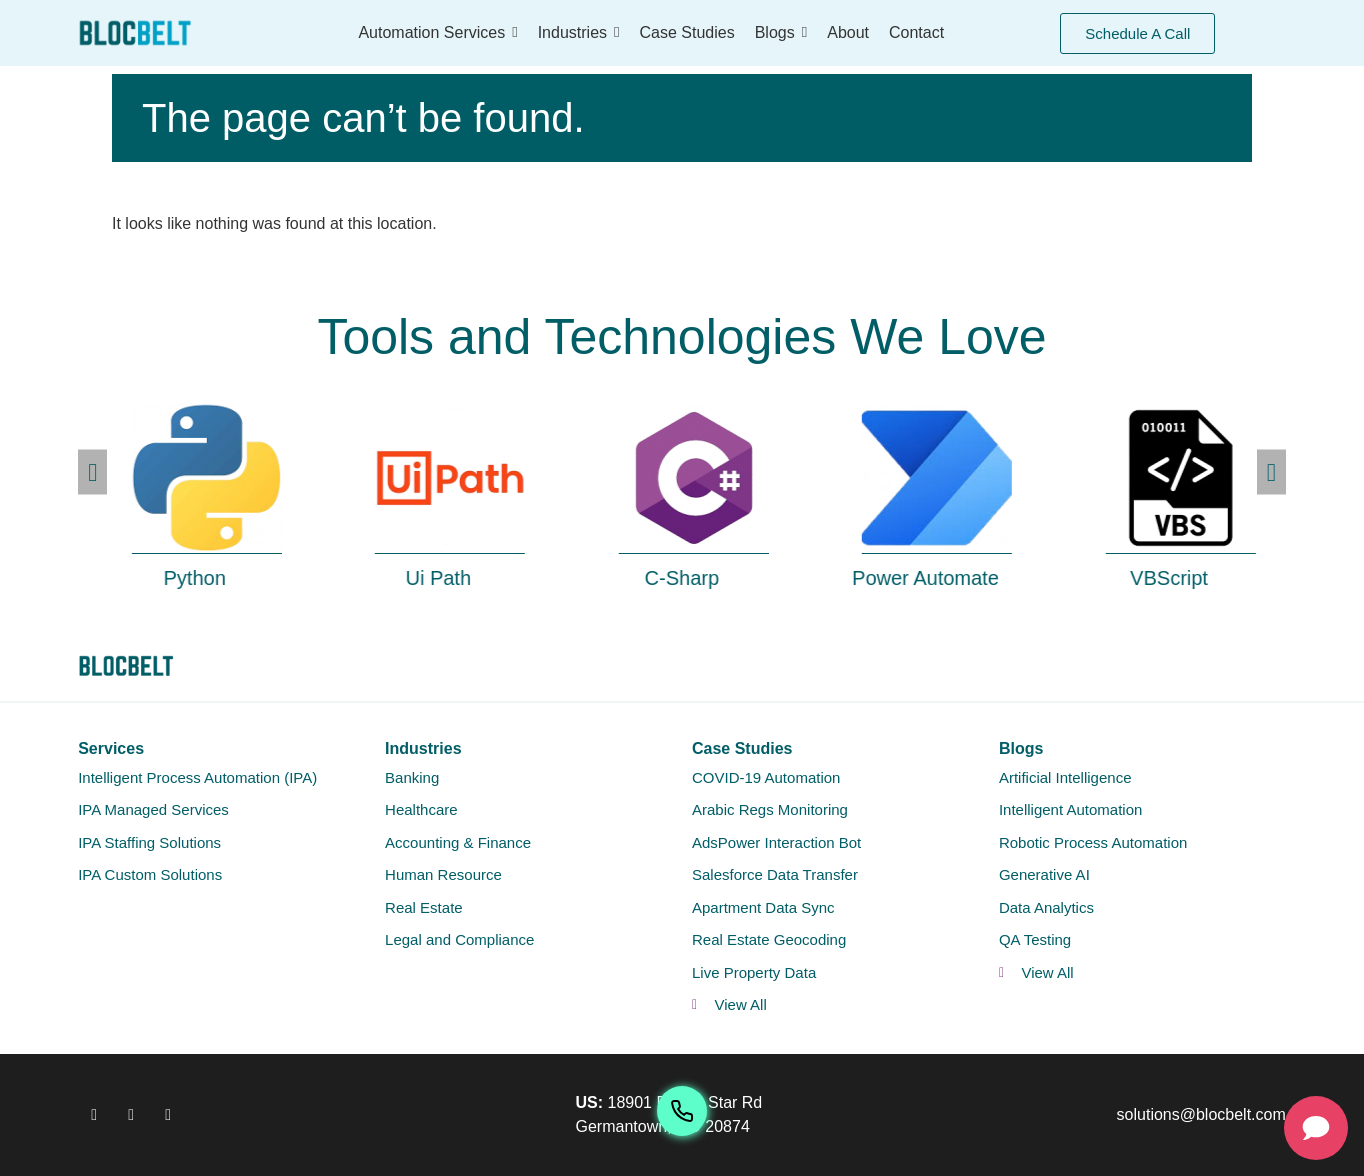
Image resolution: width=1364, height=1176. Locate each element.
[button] (92, 472)
